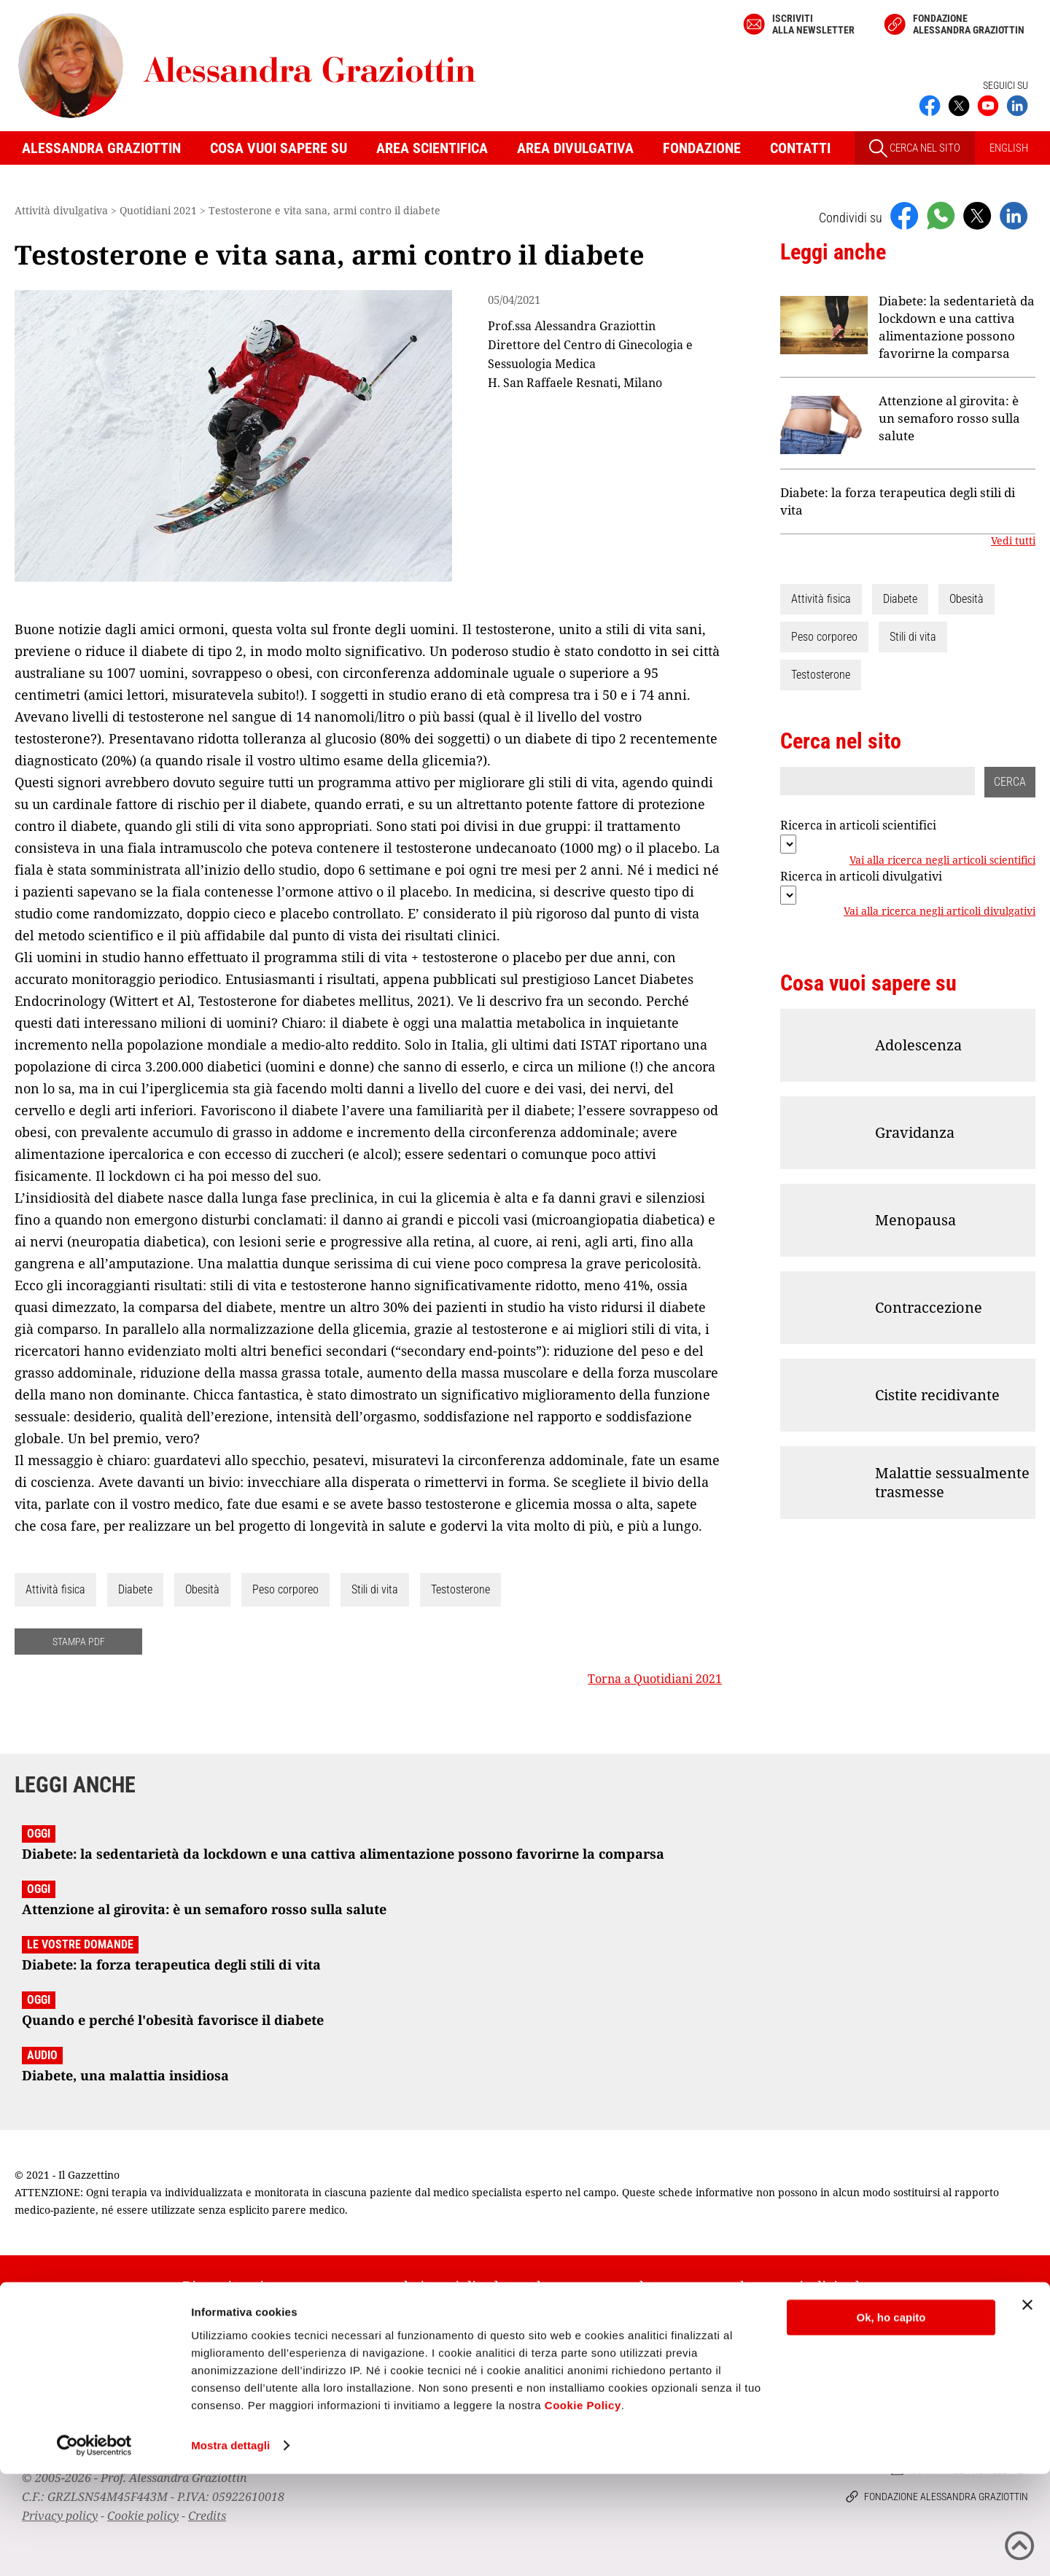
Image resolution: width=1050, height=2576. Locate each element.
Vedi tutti (1013, 540)
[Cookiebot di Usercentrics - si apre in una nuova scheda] (94, 2548)
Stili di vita (374, 1589)
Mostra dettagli (230, 2547)
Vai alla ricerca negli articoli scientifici (942, 860)
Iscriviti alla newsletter (813, 24)
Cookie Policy (583, 2507)
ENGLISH (1008, 148)
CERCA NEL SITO (914, 148)
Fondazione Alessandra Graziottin (968, 24)
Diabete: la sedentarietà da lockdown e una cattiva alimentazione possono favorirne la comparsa (957, 327)
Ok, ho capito (890, 2419)
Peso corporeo (285, 1589)
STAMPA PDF (78, 1641)
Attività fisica (55, 1589)
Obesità (202, 1589)
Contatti (800, 148)
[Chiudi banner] (1027, 2407)
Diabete (135, 1589)
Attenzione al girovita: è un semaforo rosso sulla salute (949, 418)
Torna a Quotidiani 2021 (655, 1679)
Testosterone (460, 1589)
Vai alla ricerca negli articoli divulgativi (939, 911)
